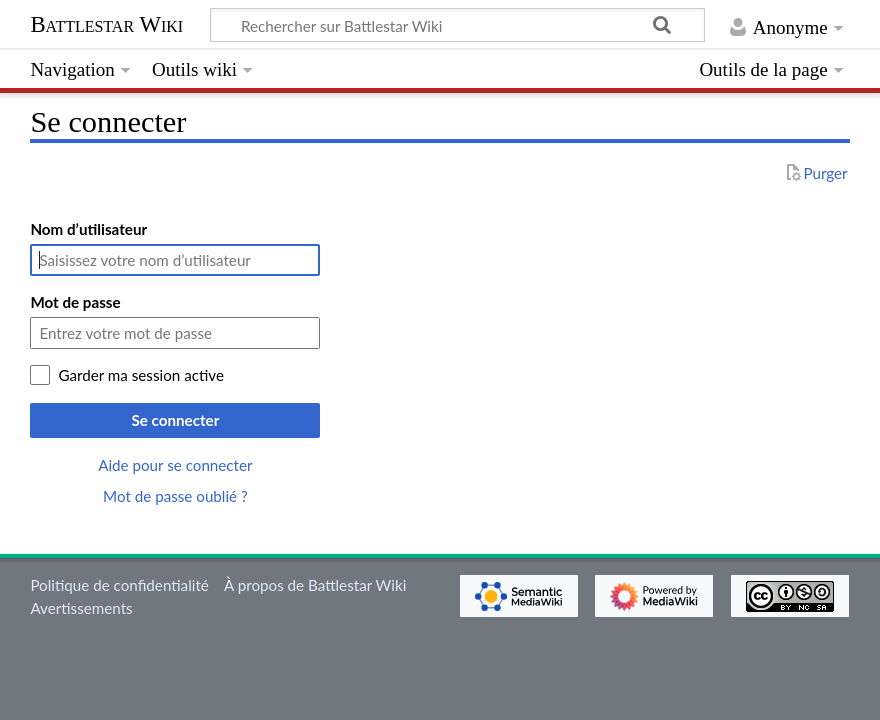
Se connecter (175, 420)
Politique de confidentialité (119, 585)
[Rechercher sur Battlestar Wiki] (457, 25)
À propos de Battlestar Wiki (315, 585)
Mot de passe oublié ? (175, 496)
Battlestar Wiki (106, 24)
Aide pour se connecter (175, 465)
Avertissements (81, 608)
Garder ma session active (141, 375)
